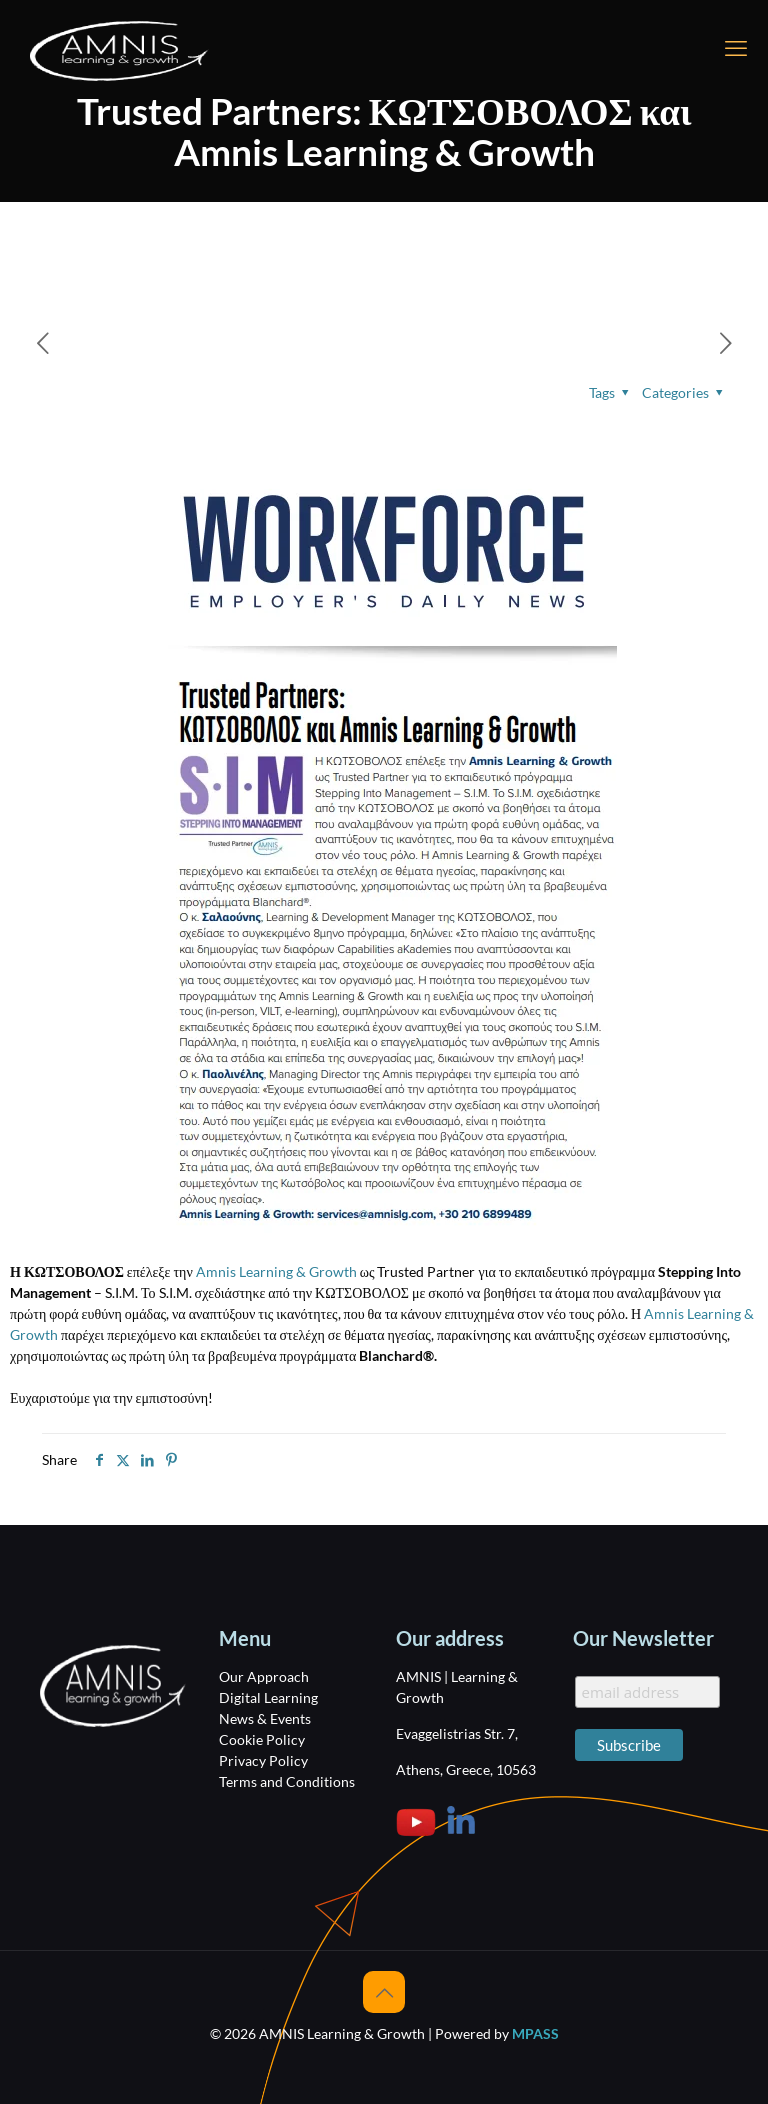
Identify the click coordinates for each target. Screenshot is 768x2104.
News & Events (265, 1718)
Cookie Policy (262, 1739)
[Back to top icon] (384, 1992)
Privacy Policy (263, 1760)
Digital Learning (268, 1697)
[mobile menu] (736, 48)
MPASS (535, 2033)
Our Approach (264, 1676)
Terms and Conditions (287, 1781)
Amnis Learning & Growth (276, 1271)
